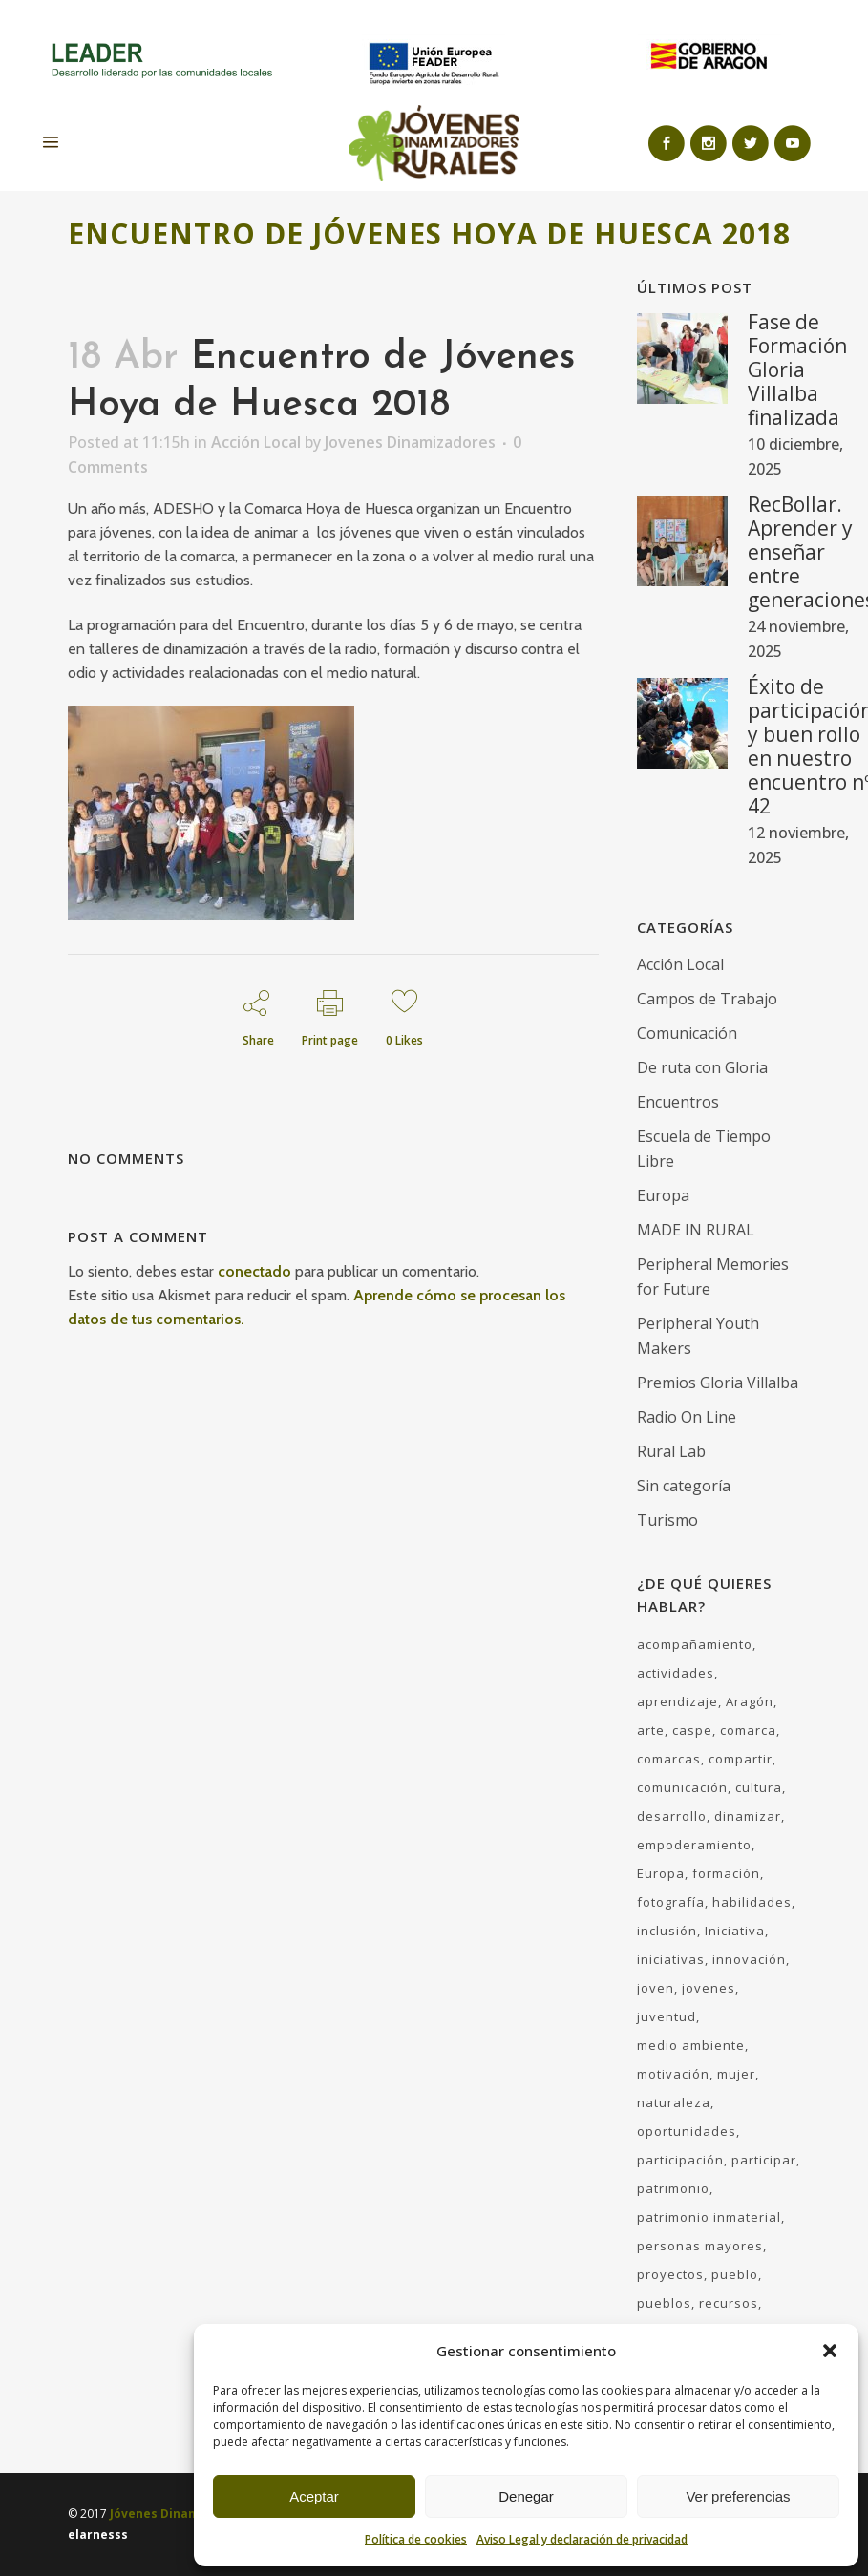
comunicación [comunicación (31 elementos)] (682, 1787)
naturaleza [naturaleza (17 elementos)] (673, 2102)
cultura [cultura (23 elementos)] (758, 1787)
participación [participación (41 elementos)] (680, 2159)
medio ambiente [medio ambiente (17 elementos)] (691, 2045)
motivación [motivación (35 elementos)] (673, 2073)
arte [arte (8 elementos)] (651, 1730)
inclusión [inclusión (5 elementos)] (667, 1930)
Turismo (667, 1520)
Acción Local (256, 442)
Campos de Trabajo (707, 998)
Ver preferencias (738, 2496)
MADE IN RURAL (695, 1229)
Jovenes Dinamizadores (410, 442)
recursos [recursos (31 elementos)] (728, 2303)
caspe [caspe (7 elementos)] (692, 1730)
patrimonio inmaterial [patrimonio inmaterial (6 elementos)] (709, 2217)
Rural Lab (671, 1451)
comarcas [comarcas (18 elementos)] (669, 1758)
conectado (254, 1271)
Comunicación (687, 1033)
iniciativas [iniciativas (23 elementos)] (671, 1959)
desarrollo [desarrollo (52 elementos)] (672, 1816)
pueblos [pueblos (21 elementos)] (664, 2303)
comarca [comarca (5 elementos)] (748, 1730)
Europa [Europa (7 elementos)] (661, 1873)
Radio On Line (686, 1416)
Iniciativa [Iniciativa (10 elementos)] (735, 1930)
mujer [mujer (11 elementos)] (736, 2073)
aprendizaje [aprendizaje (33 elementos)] (677, 1701)
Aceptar (314, 2496)
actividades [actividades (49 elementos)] (675, 1672)
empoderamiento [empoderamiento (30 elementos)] (694, 1844)
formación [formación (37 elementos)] (726, 1873)
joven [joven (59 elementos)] (655, 1987)
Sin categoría (683, 1485)
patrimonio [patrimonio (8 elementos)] (673, 2188)
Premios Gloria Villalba (717, 1382)
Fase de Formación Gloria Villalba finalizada (797, 369)
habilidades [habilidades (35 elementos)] (752, 1902)
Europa (663, 1195)
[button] (829, 2350)
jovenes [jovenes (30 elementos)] (708, 1987)
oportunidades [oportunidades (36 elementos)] (686, 2131)
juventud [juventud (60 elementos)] (666, 2016)
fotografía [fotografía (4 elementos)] (671, 1902)
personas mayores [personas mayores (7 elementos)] (700, 2245)
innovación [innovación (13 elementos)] (749, 1959)
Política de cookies (416, 2539)
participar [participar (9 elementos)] (763, 2159)
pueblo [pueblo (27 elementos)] (734, 2274)
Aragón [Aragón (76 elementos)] (749, 1701)
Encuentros (678, 1101)
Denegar (526, 2496)
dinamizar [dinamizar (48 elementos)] (747, 1816)
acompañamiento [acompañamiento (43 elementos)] (694, 1644)
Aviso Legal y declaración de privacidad (582, 2539)
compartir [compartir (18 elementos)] (741, 1758)
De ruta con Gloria (702, 1067)
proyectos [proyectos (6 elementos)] (670, 2274)
